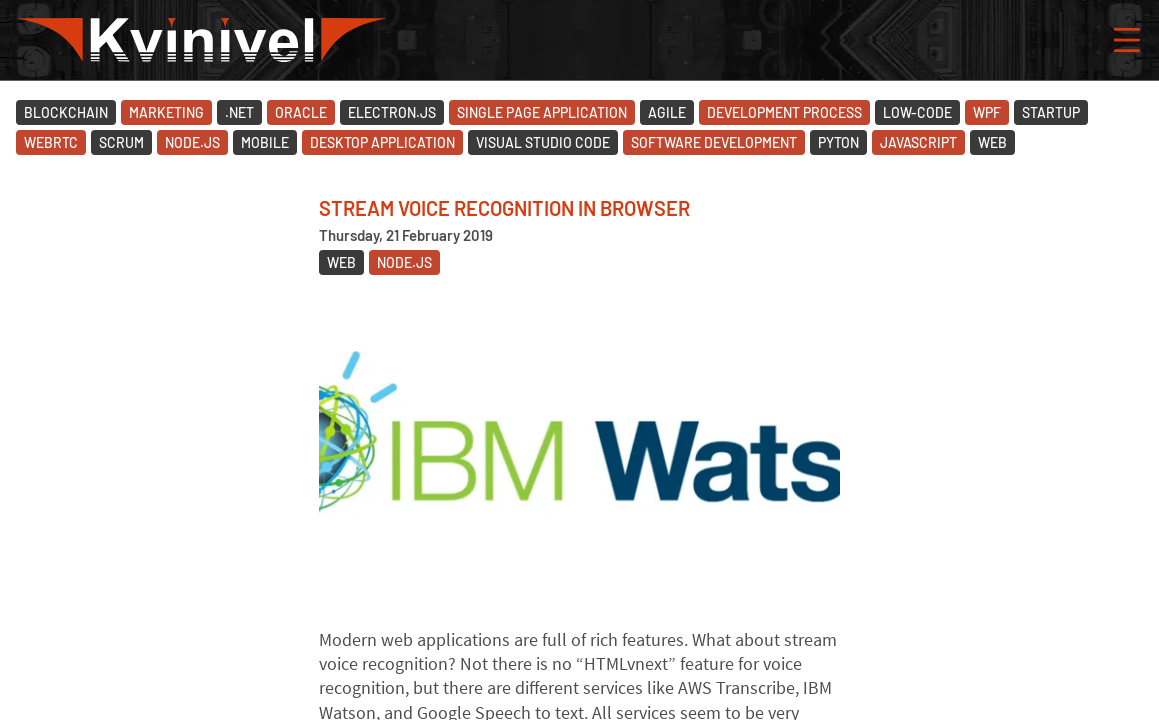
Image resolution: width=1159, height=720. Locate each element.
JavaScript (918, 142)
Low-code (917, 112)
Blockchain (66, 112)
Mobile (265, 142)
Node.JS (192, 142)
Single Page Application (542, 112)
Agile (667, 112)
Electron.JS (392, 112)
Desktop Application (382, 142)
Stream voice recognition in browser (504, 208)
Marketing (166, 112)
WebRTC (51, 142)
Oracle (301, 112)
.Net (239, 112)
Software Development (714, 142)
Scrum (121, 142)
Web (992, 142)
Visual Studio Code (543, 142)
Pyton (838, 142)
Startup (1051, 112)
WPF (987, 112)
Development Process (784, 112)
